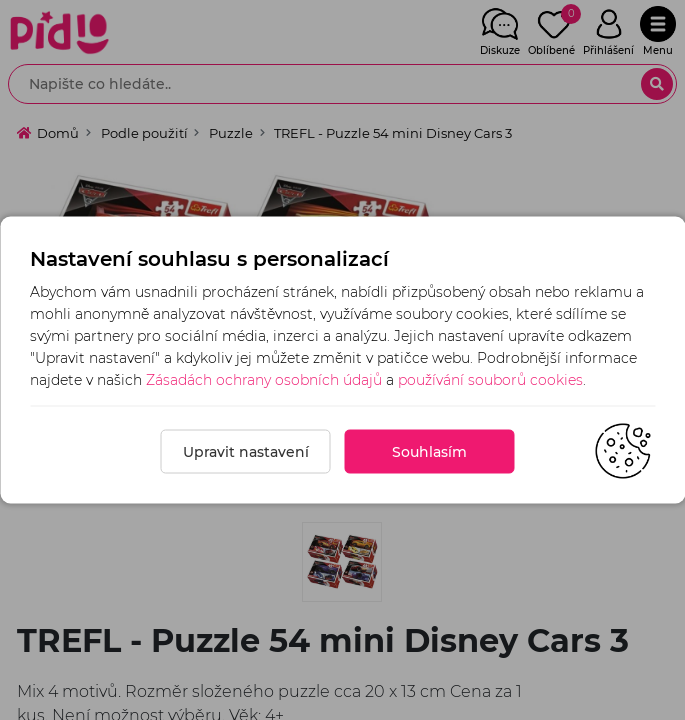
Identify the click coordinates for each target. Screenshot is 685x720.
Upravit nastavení (246, 452)
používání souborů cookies (490, 380)
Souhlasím (429, 452)
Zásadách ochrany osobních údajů (264, 380)
